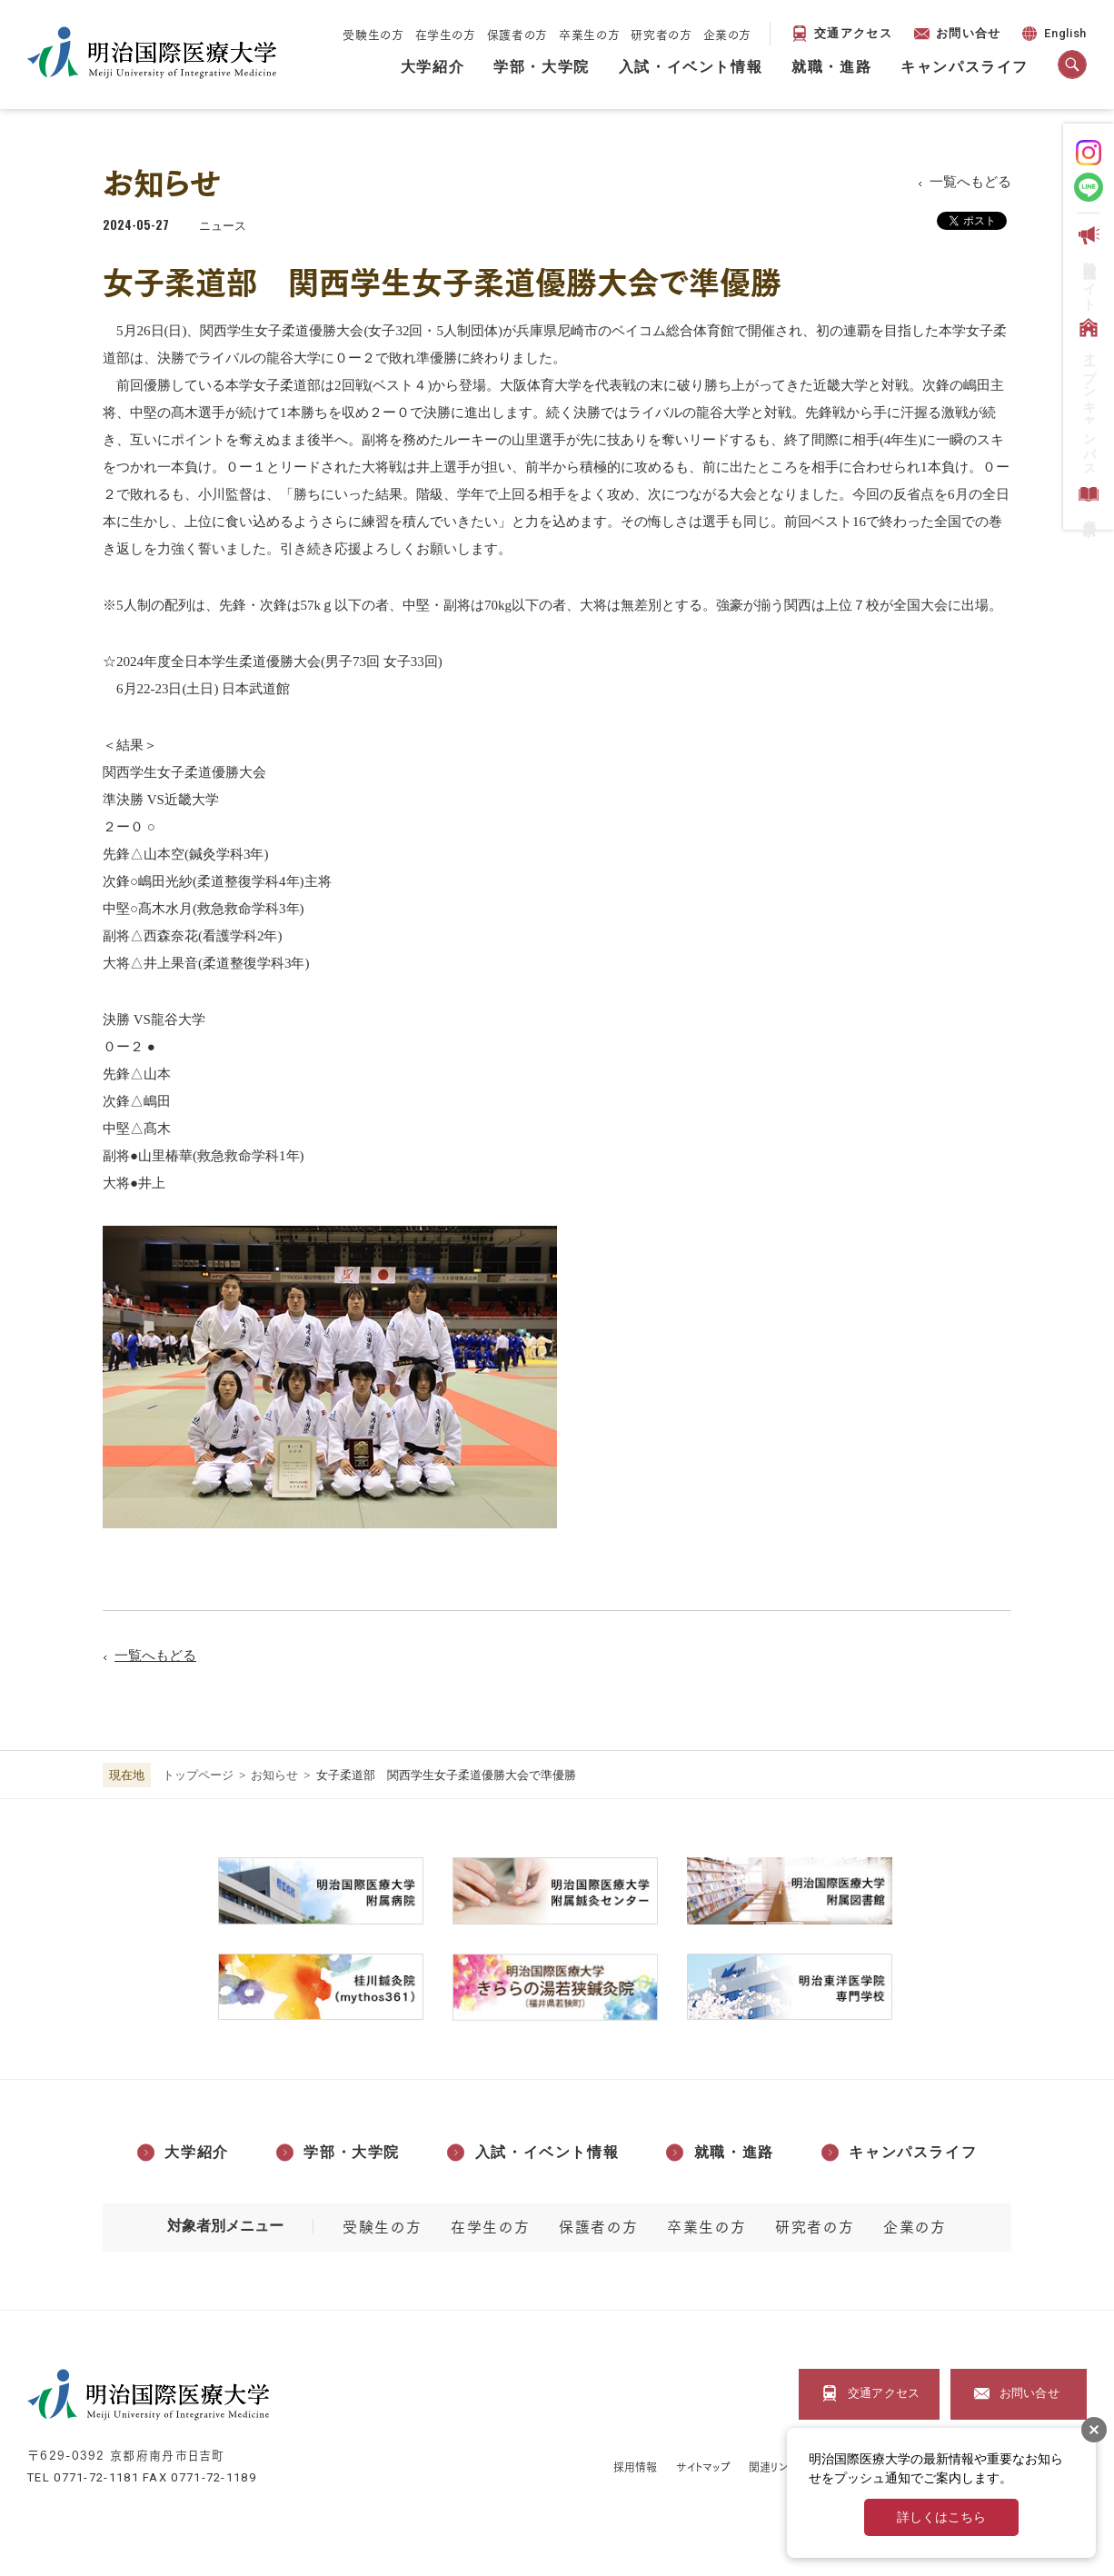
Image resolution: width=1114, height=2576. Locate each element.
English (1053, 35)
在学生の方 (445, 34)
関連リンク (773, 2466)
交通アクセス (853, 33)
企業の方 (727, 34)
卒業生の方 (589, 34)
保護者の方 (517, 34)
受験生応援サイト (1087, 264)
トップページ (198, 1775)
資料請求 (1087, 498)
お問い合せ (968, 33)
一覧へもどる (970, 181)
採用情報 (635, 2466)
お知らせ (274, 1775)
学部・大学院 (541, 67)
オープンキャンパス (1087, 394)
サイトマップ (703, 2466)
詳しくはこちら (941, 2517)
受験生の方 (373, 34)
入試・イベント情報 (690, 67)
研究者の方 (661, 34)
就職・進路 (831, 67)
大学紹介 (432, 67)
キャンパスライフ (964, 67)
